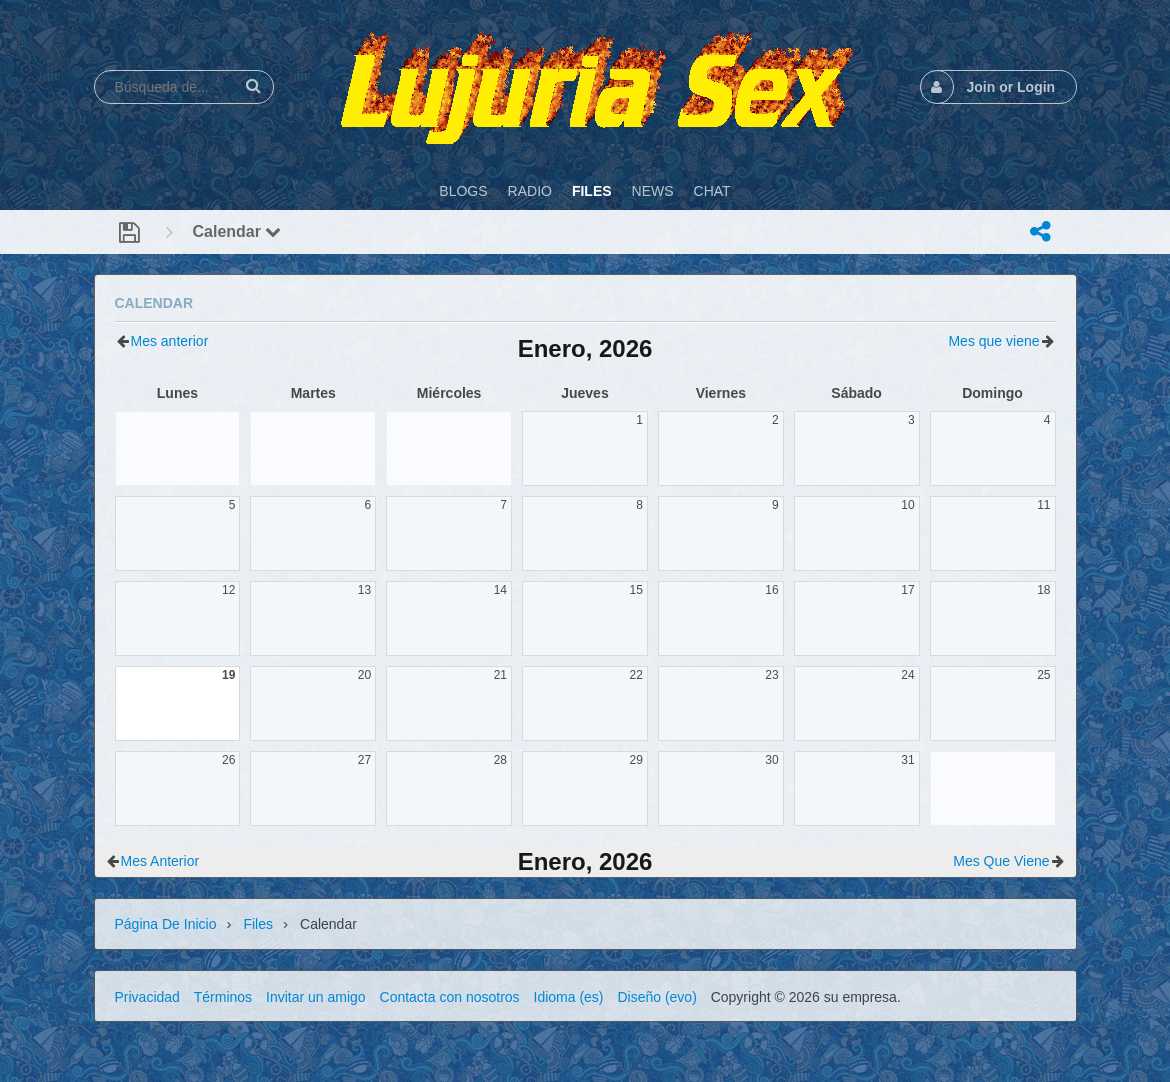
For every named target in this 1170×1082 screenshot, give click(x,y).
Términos (223, 997)
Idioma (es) (569, 997)
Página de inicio (166, 924)
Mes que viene (993, 341)
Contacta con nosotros (450, 997)
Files (258, 924)
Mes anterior (170, 341)
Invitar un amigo (316, 997)
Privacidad (147, 997)
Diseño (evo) (656, 997)
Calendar (237, 231)
